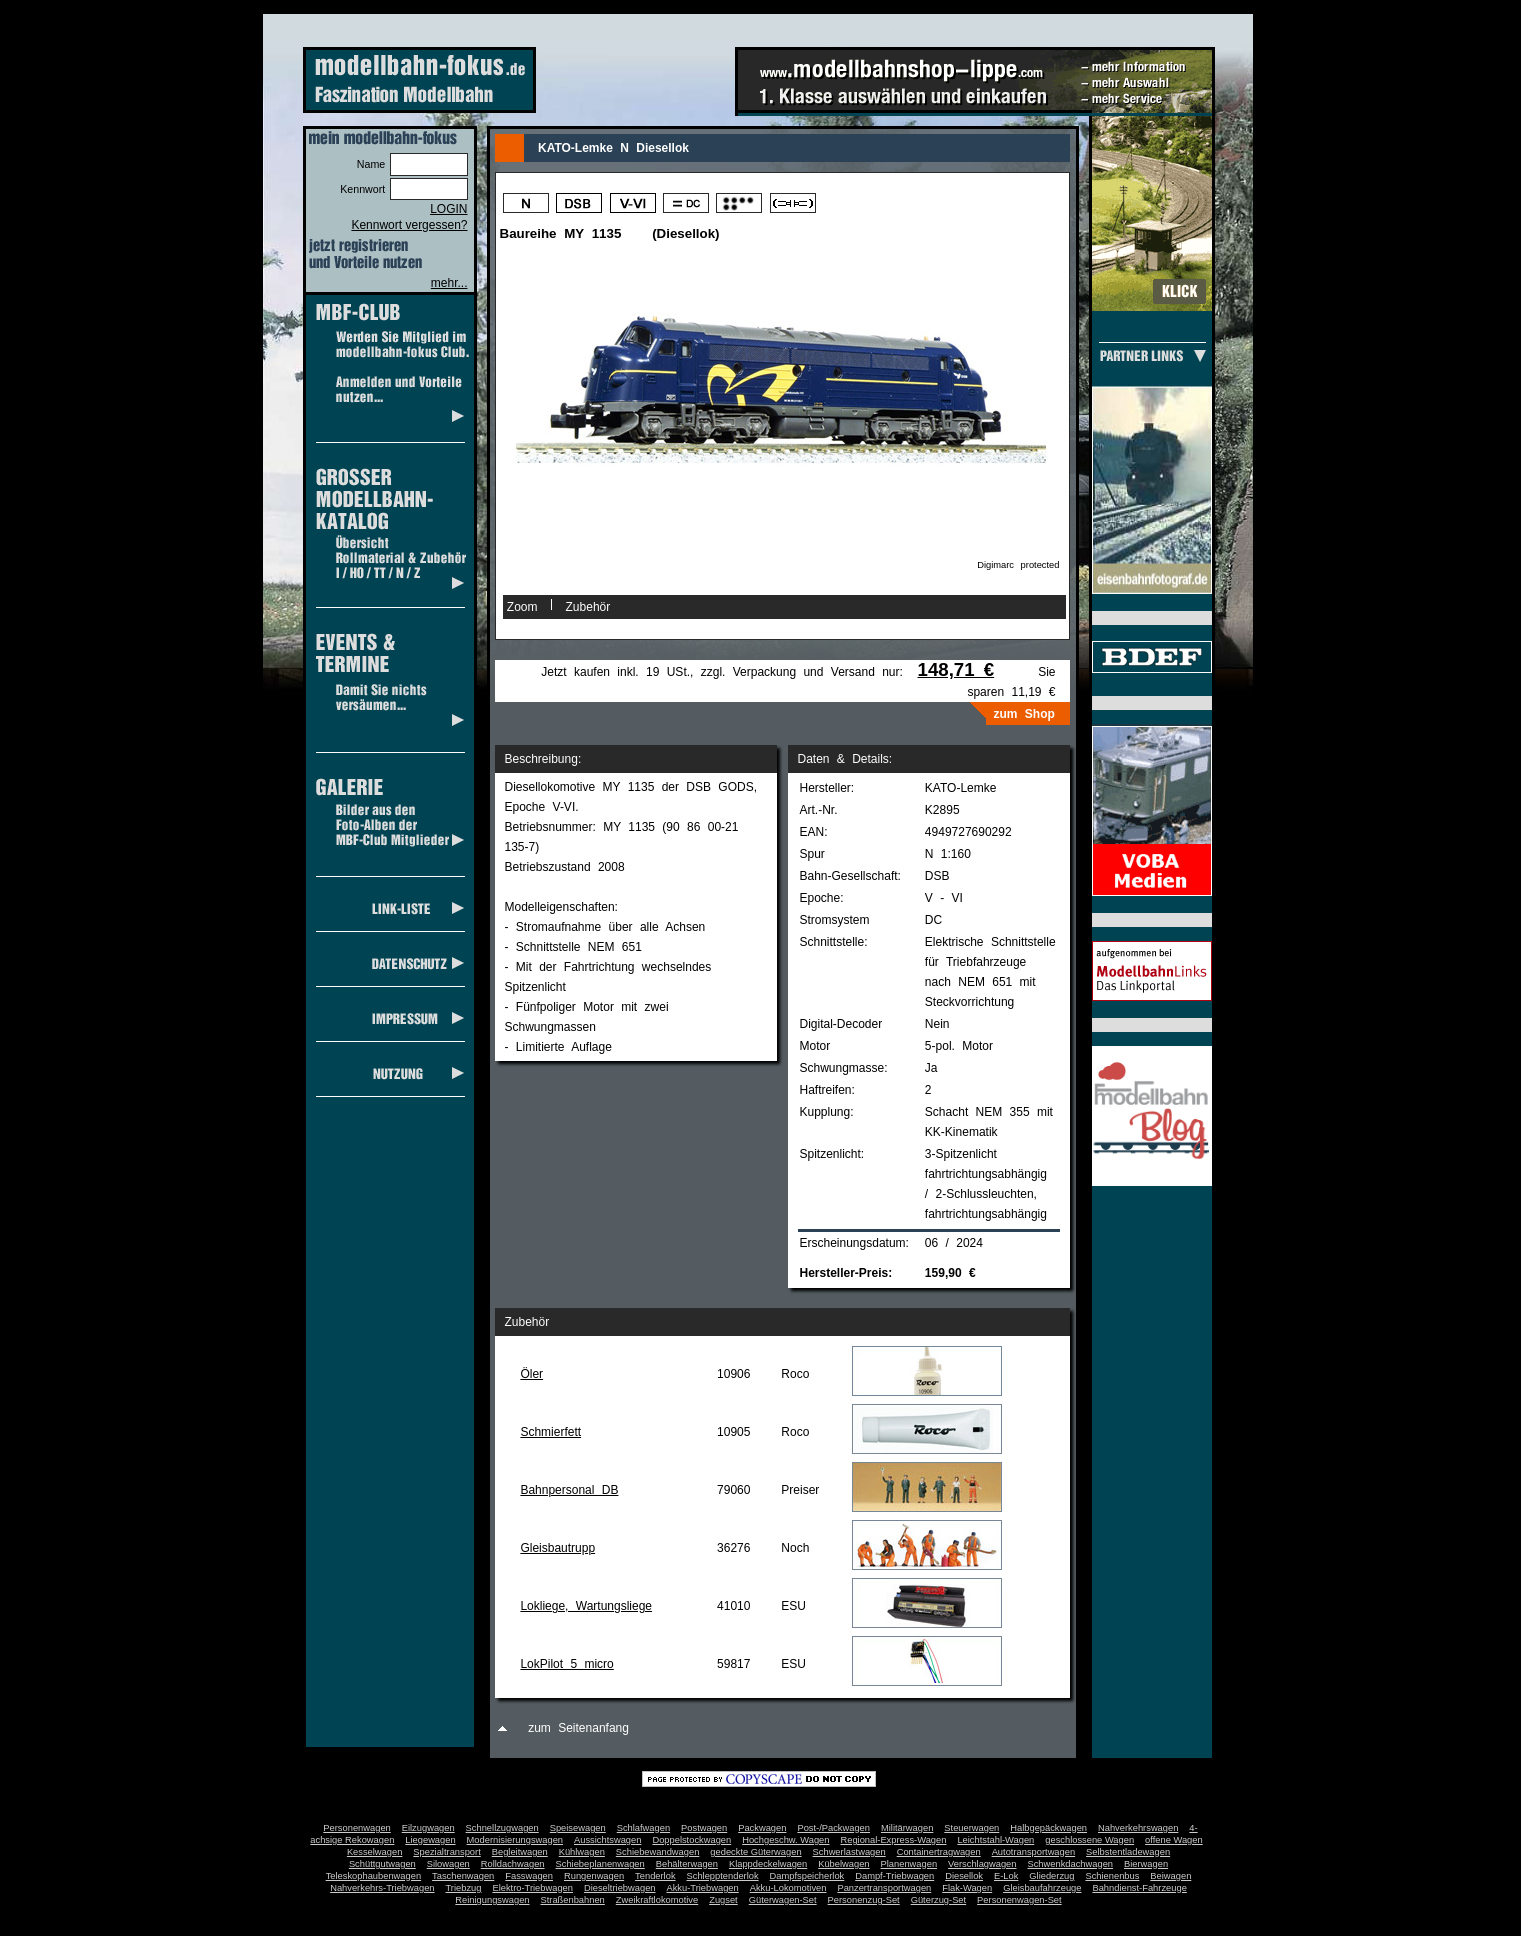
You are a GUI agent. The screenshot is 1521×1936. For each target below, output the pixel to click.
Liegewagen (430, 1840)
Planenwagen (909, 1864)
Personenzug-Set (864, 1900)
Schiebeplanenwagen (600, 1864)
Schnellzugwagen (502, 1828)
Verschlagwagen (982, 1864)
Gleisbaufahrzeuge (1042, 1888)
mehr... (449, 283)
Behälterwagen (687, 1864)
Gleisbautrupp (557, 1548)
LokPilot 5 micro (566, 1664)
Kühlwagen (582, 1852)
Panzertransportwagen (884, 1888)
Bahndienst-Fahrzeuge (1139, 1888)
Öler (531, 1374)
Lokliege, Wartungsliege (586, 1606)
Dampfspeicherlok (807, 1876)
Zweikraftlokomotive (657, 1900)
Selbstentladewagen (1128, 1852)
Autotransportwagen (1034, 1852)
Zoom (522, 607)
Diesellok (964, 1876)
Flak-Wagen (967, 1888)
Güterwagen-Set (783, 1900)
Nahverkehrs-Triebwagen (382, 1888)
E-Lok (1006, 1876)
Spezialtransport (446, 1852)
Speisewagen (578, 1828)
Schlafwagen (643, 1828)
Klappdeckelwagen (768, 1864)
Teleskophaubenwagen (373, 1876)
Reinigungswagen (492, 1900)
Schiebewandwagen (658, 1852)
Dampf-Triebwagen (894, 1876)
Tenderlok (655, 1876)
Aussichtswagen (607, 1840)
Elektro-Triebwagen (532, 1888)
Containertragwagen (939, 1852)
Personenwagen (356, 1828)
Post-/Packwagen (833, 1828)
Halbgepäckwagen (1048, 1828)
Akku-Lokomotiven (788, 1888)
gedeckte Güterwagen (755, 1852)
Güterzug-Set (938, 1900)
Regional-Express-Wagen (893, 1840)
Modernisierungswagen (515, 1840)
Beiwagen (1170, 1876)
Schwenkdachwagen (1070, 1864)
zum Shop (1024, 714)
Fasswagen (529, 1876)
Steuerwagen (971, 1828)
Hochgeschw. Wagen (785, 1840)
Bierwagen (1146, 1864)
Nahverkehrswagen (1138, 1828)
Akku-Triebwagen (702, 1888)
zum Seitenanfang (578, 1728)
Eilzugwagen (428, 1828)
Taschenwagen (463, 1876)
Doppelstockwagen (691, 1840)
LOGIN (448, 209)
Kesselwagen (375, 1852)
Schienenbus (1112, 1876)
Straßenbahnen (573, 1900)
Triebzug (464, 1888)
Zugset (723, 1900)
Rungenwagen (594, 1876)
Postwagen (704, 1828)
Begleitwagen (520, 1852)
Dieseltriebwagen (620, 1888)
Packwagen (762, 1828)
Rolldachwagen (513, 1864)
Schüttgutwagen (382, 1864)
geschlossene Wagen (1089, 1840)
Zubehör (588, 607)
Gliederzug (1051, 1876)
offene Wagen (1174, 1840)
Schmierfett (550, 1432)
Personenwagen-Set (1019, 1900)
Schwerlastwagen (849, 1852)
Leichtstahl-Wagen (995, 1840)
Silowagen (448, 1864)
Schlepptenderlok (723, 1876)
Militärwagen (907, 1828)
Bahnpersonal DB (569, 1490)
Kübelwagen (843, 1864)
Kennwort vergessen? (409, 225)
